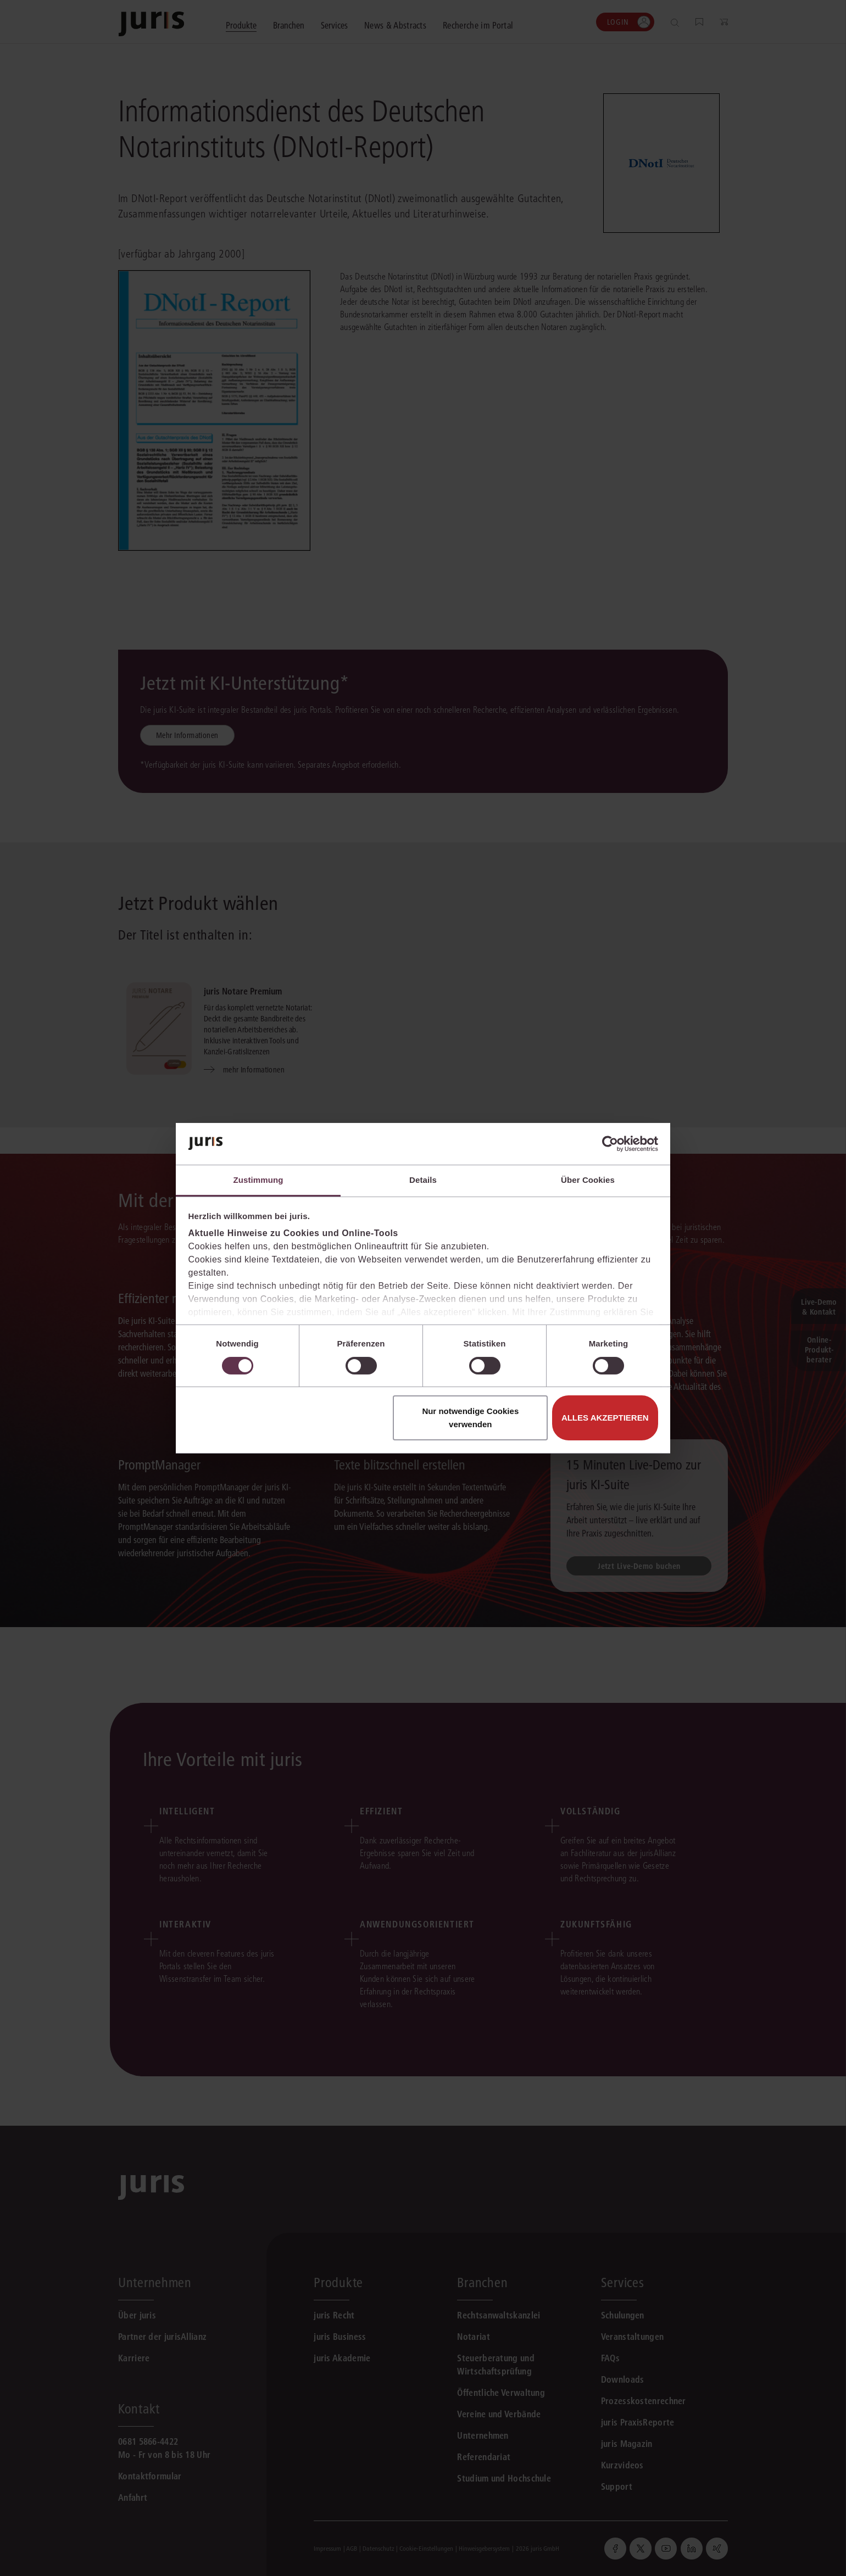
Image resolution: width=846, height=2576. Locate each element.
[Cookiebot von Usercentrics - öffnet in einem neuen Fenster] (610, 1144)
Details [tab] (423, 1179)
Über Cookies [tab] (588, 1179)
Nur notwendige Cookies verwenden (470, 1417)
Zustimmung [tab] (258, 1179)
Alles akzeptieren (605, 1417)
